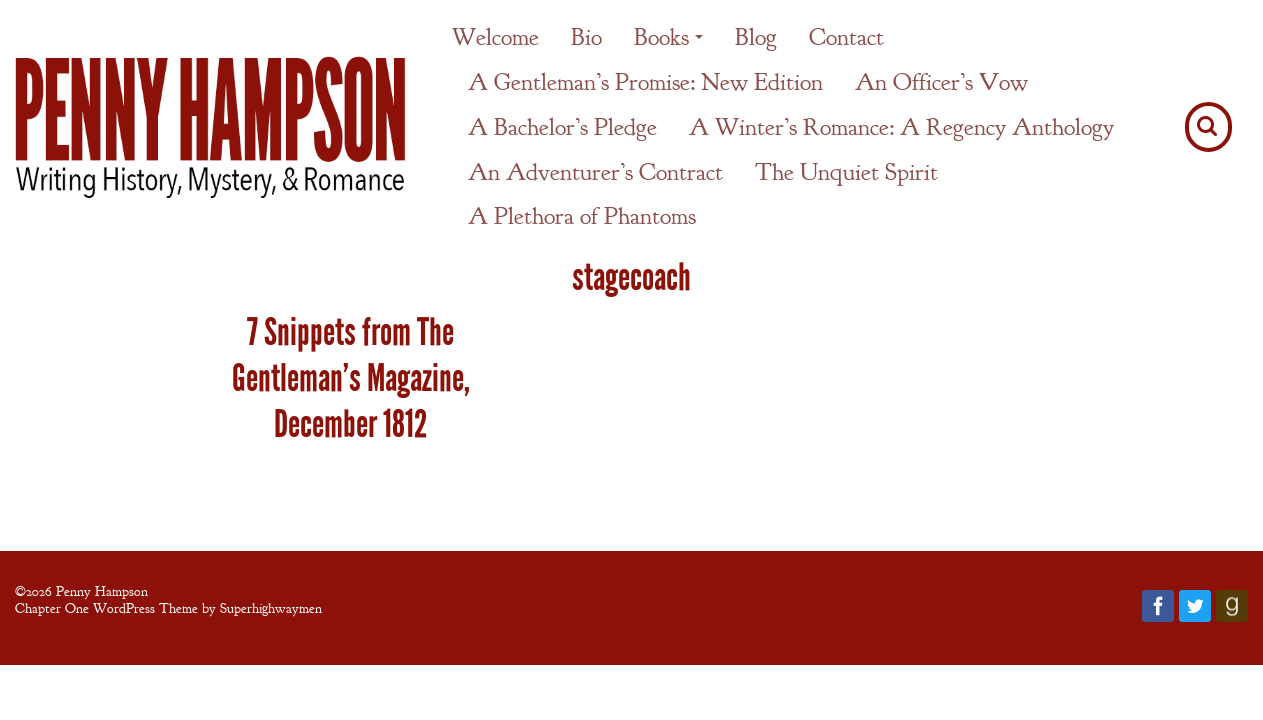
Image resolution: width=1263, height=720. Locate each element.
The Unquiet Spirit (846, 172)
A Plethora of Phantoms (582, 216)
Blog (756, 37)
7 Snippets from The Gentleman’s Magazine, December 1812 (351, 378)
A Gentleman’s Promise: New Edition (645, 82)
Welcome (495, 37)
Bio (586, 37)
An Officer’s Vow (941, 82)
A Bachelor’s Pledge (562, 127)
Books (661, 37)
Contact (846, 37)
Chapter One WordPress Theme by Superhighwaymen (168, 608)
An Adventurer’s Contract (595, 172)
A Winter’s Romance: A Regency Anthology (901, 127)
